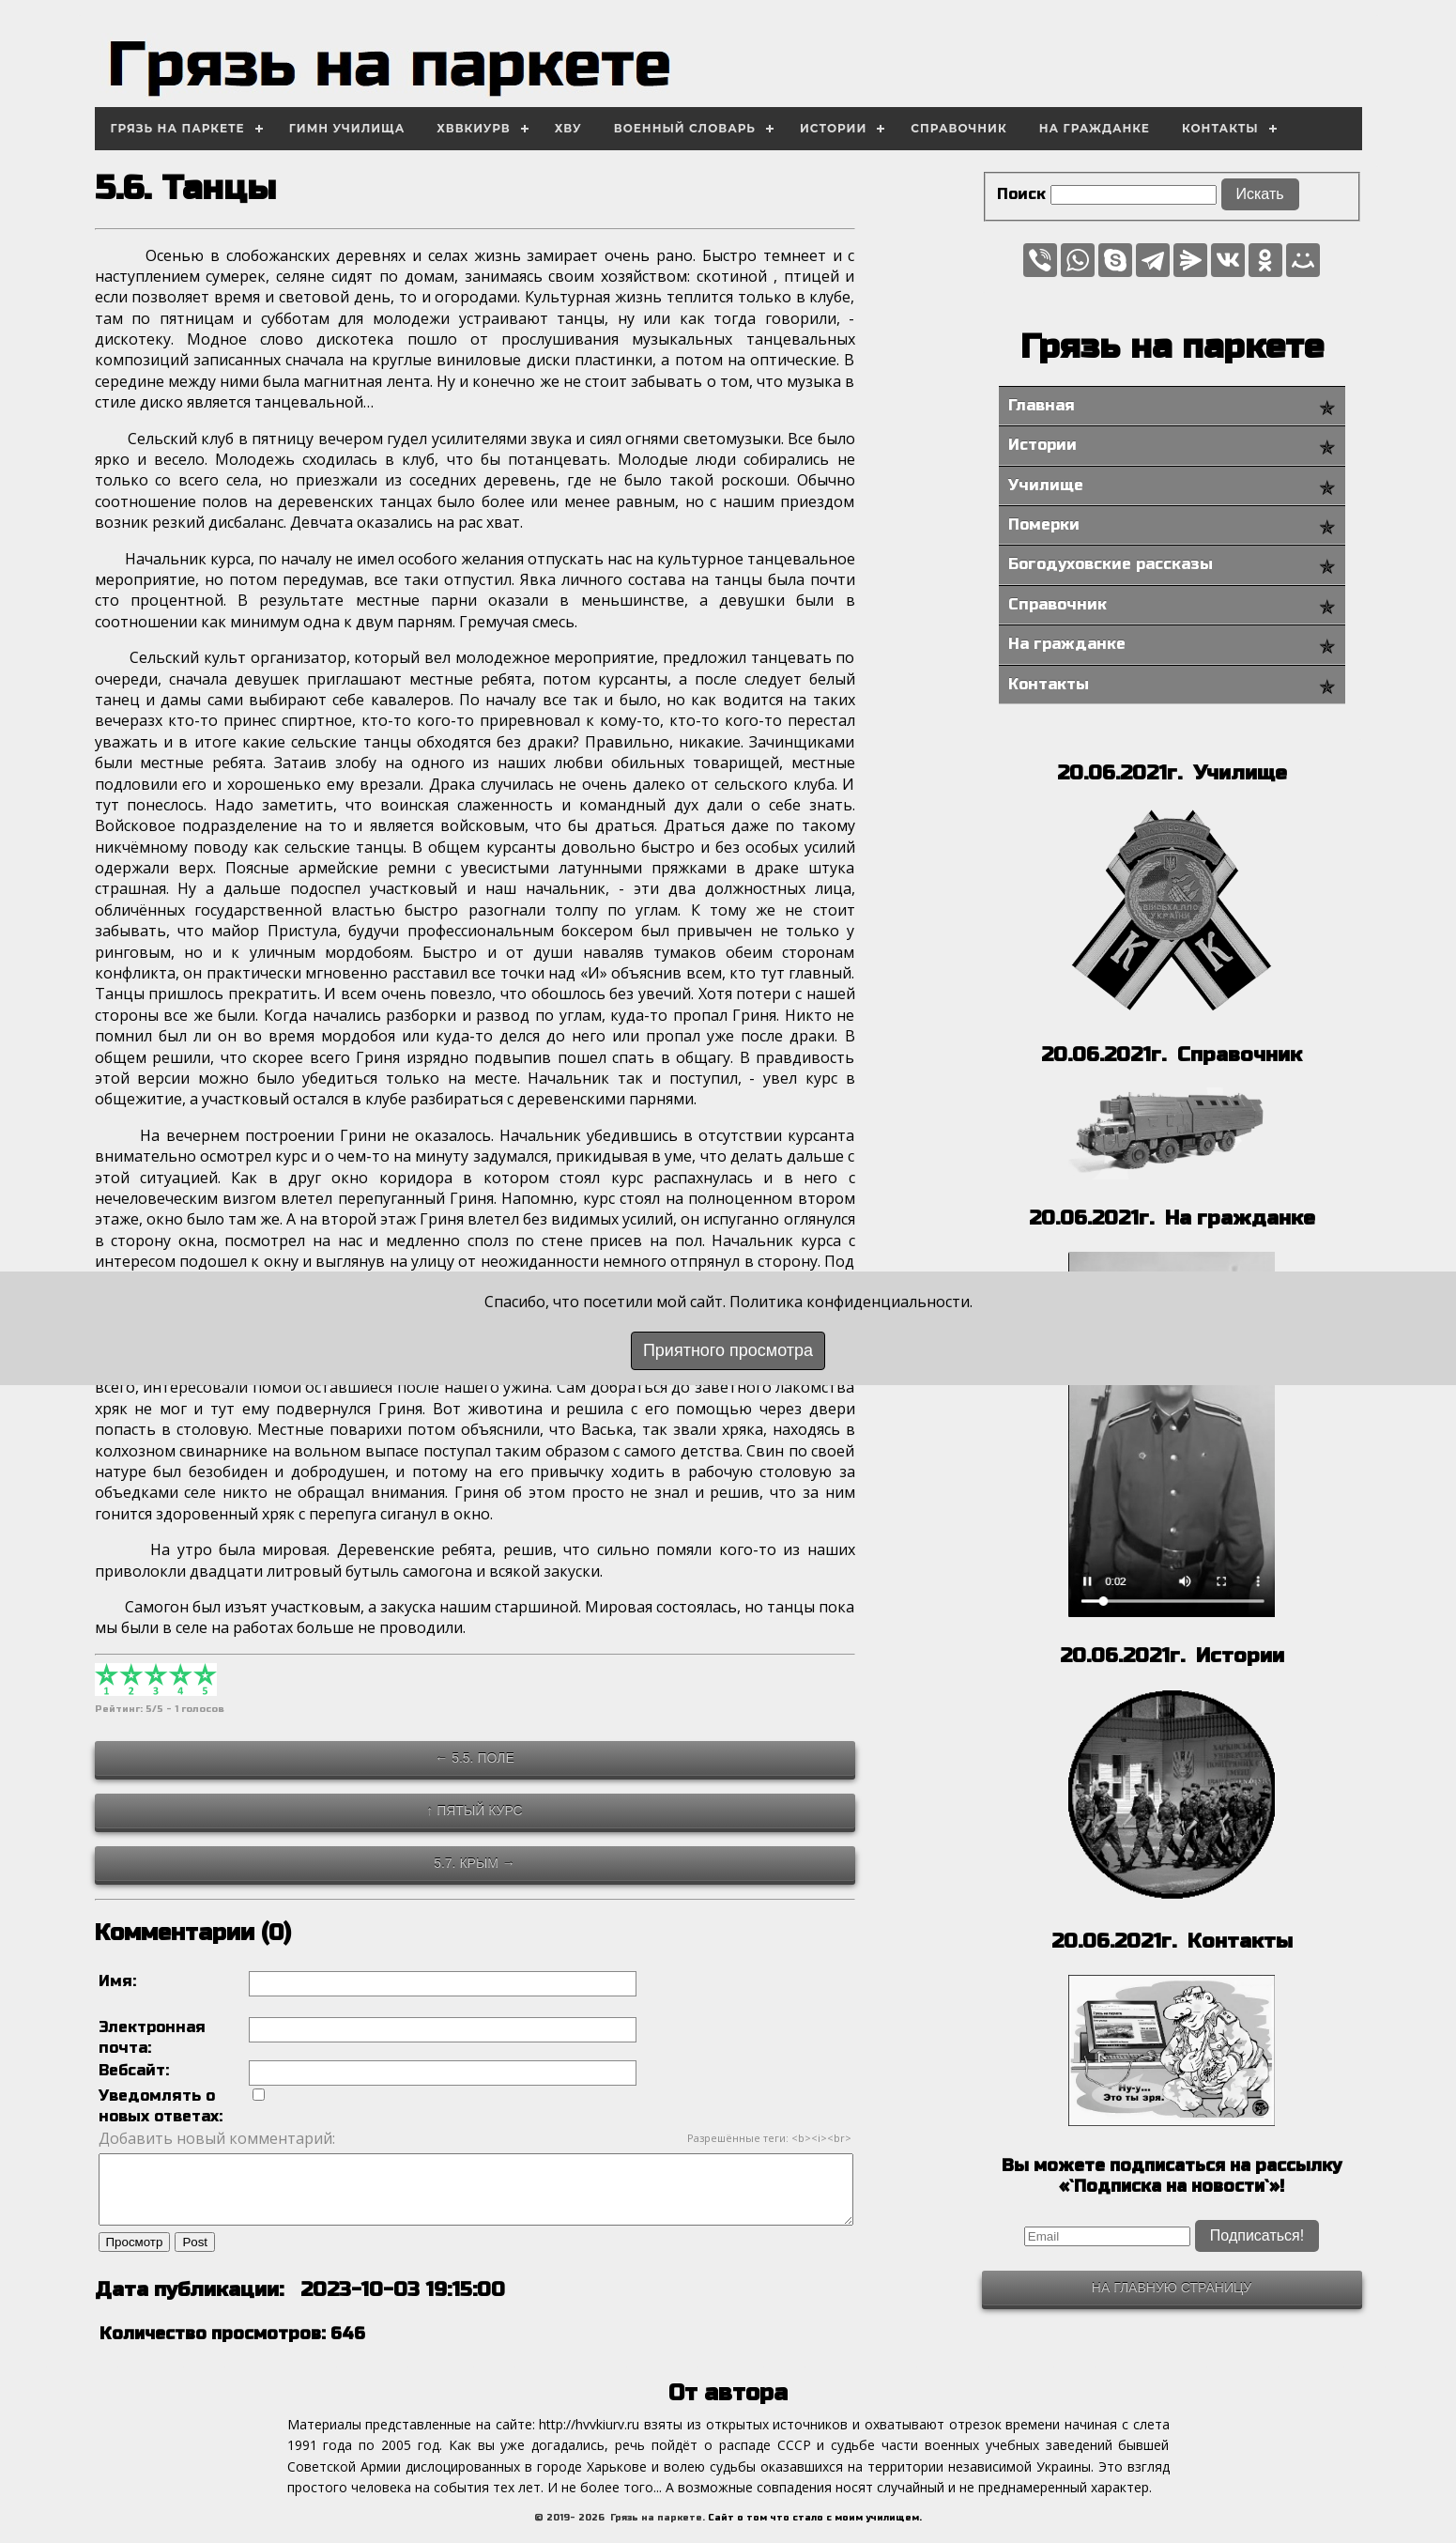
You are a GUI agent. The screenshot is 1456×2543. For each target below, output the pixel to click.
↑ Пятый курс (474, 1810)
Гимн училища (347, 128)
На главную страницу (1171, 2287)
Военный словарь (685, 128)
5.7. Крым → (474, 1863)
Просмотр (134, 2256)
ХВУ (568, 128)
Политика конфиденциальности (849, 1301)
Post (194, 2256)
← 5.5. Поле (474, 1757)
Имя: (117, 1981)
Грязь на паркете (178, 128)
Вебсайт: (134, 2070)
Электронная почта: (152, 2037)
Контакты (1220, 128)
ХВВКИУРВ (474, 128)
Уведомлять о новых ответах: (160, 2106)
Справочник (958, 128)
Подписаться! (1257, 2235)
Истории (833, 128)
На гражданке (1094, 128)
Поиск (1021, 194)
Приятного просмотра (728, 1350)
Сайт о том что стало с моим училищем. (815, 2531)
